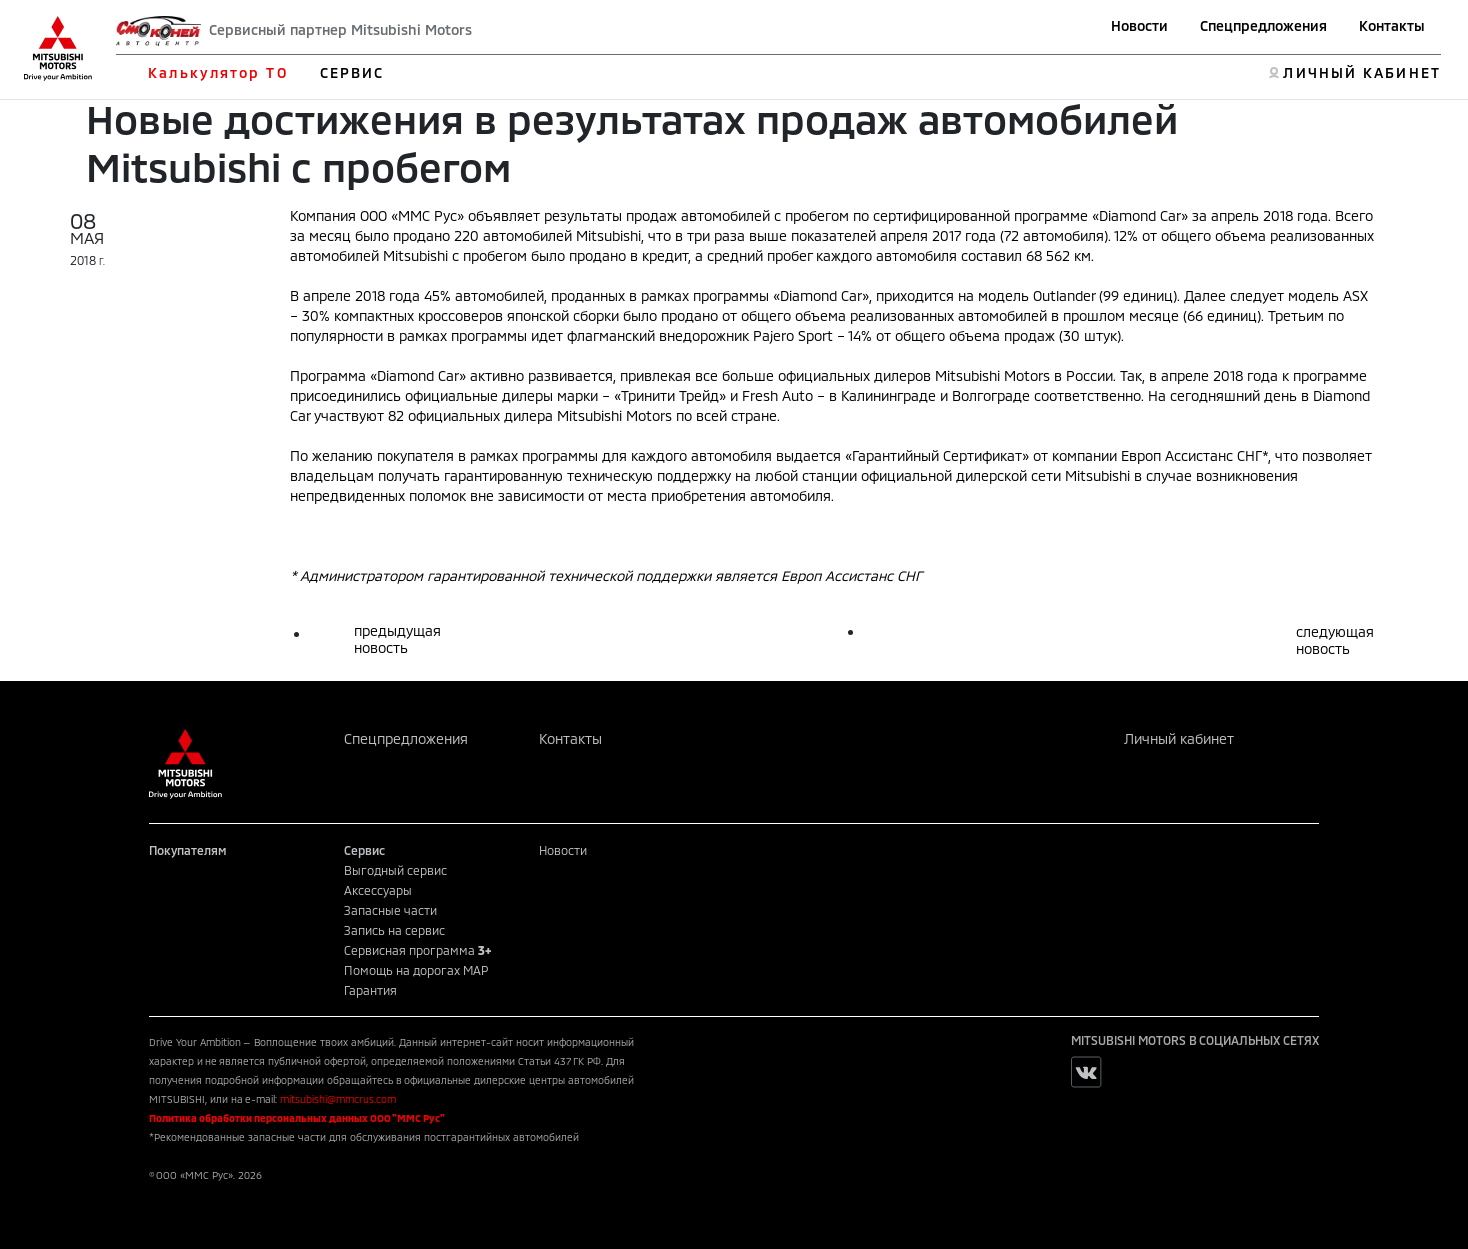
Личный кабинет (1179, 738)
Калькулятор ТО (217, 72)
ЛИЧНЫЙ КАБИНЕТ (1361, 72)
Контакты (1392, 25)
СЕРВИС (352, 72)
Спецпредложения (1263, 25)
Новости (1139, 25)
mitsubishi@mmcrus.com (338, 1099)
